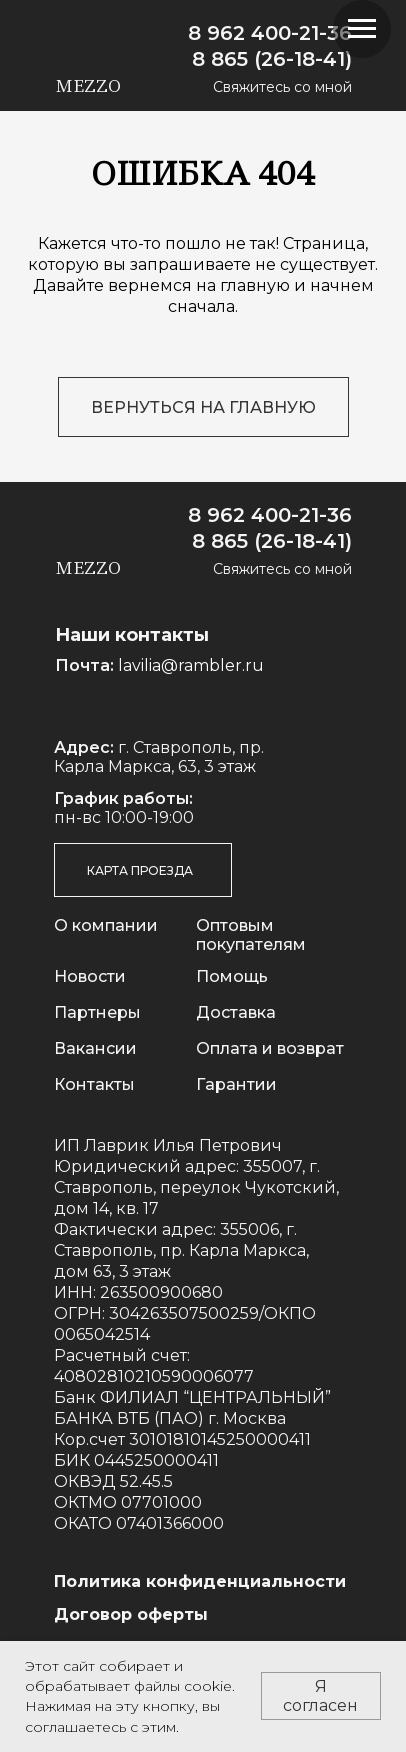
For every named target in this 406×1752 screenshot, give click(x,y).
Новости (90, 976)
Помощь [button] (232, 976)
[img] (167, 34)
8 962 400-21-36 (270, 33)
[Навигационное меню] (362, 29)
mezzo (88, 86)
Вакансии (95, 1048)
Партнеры (97, 1012)
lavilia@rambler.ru (191, 665)
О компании (106, 925)
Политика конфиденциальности (200, 1581)
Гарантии (236, 1084)
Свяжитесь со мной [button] (282, 87)
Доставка (236, 1012)
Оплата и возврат (270, 1048)
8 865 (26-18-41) (272, 59)
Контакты (94, 1084)
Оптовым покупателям (251, 935)
